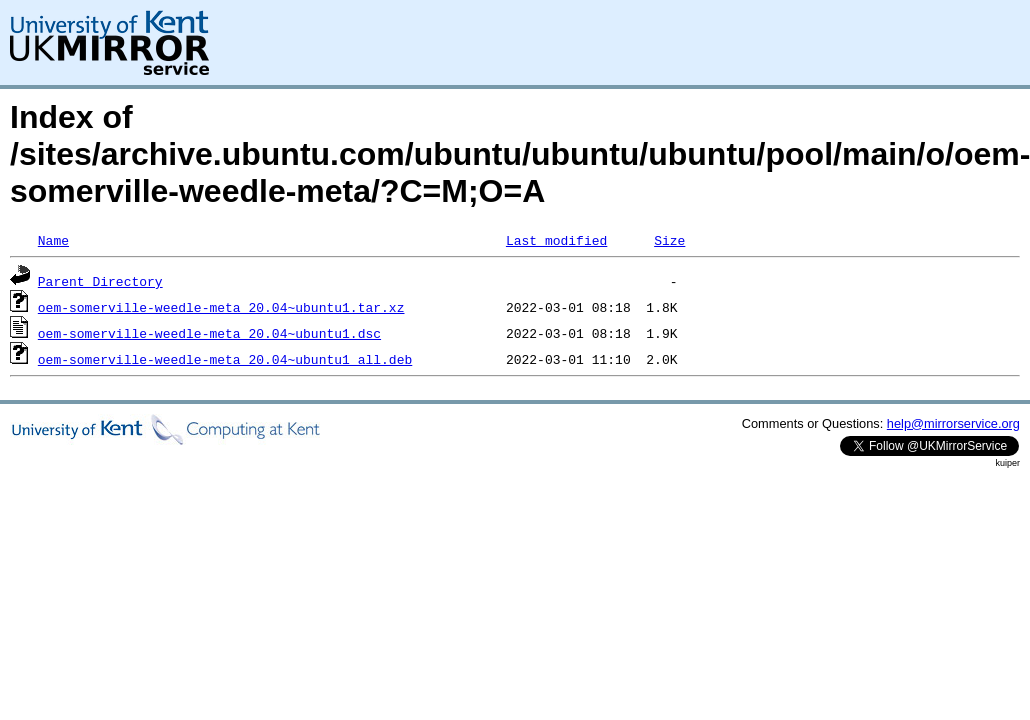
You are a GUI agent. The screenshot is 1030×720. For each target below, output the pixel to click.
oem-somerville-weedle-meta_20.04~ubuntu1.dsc (209, 333)
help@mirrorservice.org (953, 423)
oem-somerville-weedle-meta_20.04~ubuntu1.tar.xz (221, 307)
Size (669, 240)
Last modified (556, 240)
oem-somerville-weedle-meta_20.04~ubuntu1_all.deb (225, 359)
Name (53, 240)
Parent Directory (100, 281)
